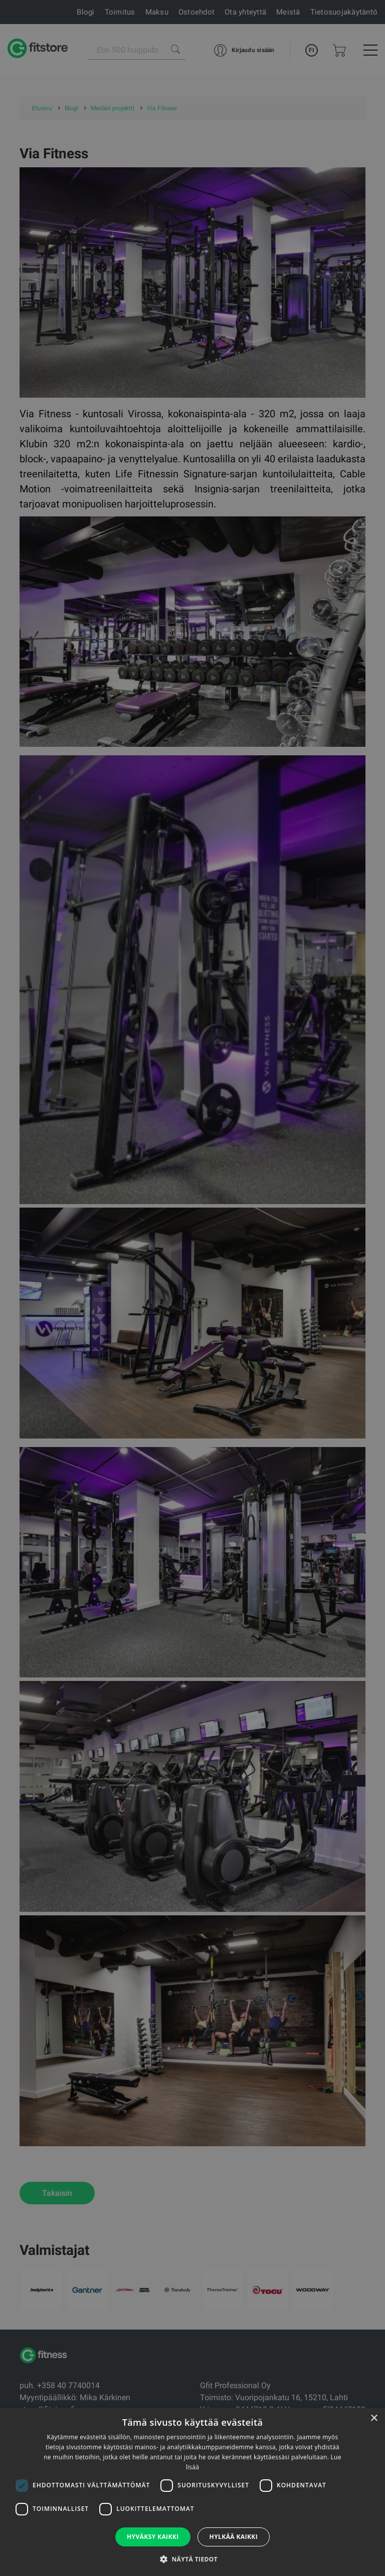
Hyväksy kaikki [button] (153, 2536)
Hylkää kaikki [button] (234, 2536)
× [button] (373, 2418)
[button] (192, 2559)
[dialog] (192, 1288)
